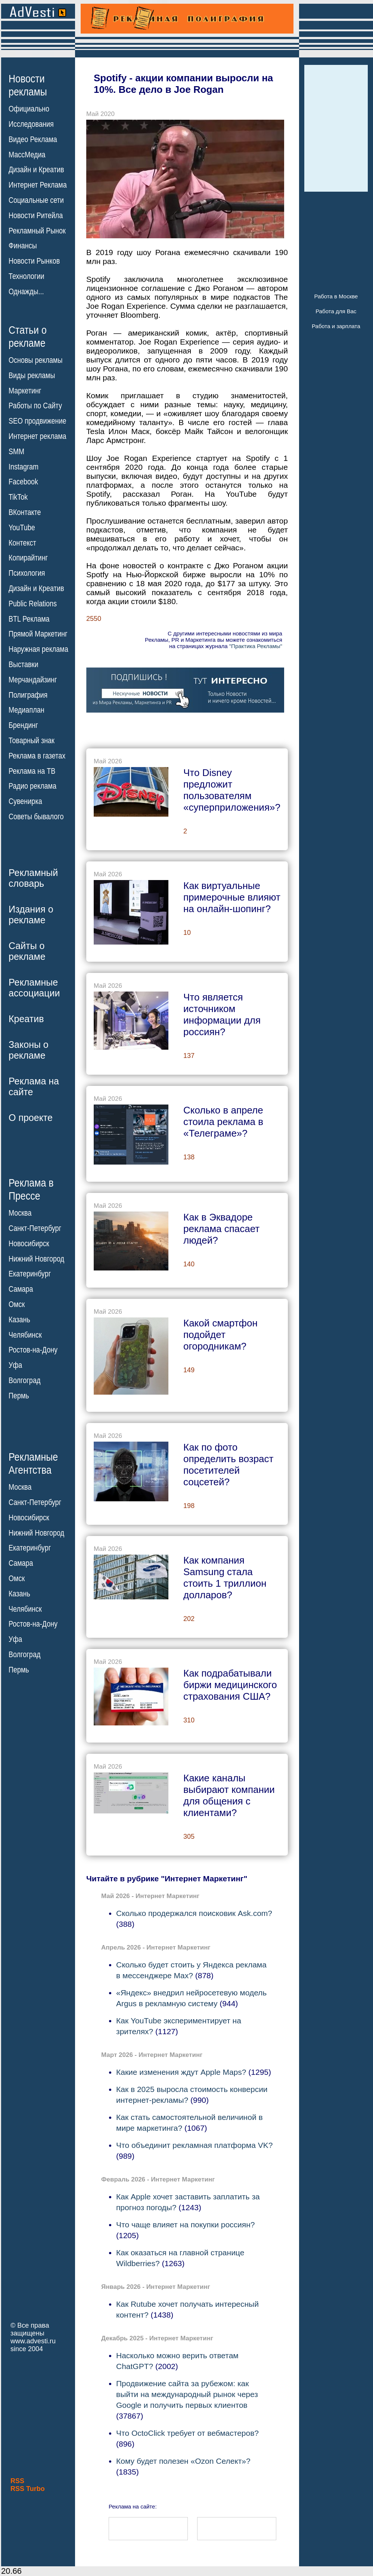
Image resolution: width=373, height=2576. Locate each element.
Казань (19, 1319)
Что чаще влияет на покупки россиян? (185, 2224)
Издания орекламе (31, 914)
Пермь (19, 1395)
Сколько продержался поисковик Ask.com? (194, 1913)
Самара (21, 1289)
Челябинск (25, 1334)
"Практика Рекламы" (255, 646)
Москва (20, 1213)
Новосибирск (29, 1243)
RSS (17, 2481)
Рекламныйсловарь (33, 878)
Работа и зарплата (336, 326)
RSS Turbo (27, 2488)
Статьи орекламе (28, 336)
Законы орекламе (29, 1050)
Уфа (15, 1365)
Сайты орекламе (27, 951)
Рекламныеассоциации (34, 987)
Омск (17, 1304)
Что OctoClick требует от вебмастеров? (187, 2433)
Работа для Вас (336, 311)
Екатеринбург (30, 1273)
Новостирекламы (28, 85)
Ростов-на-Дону (33, 1349)
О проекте (31, 1117)
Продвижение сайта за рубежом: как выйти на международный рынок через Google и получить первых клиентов (187, 2394)
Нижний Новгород (36, 1258)
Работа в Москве (336, 296)
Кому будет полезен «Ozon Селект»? (183, 2461)
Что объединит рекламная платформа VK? (194, 2145)
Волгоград (24, 1380)
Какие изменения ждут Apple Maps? (181, 2072)
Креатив (26, 1019)
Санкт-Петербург (35, 1228)
